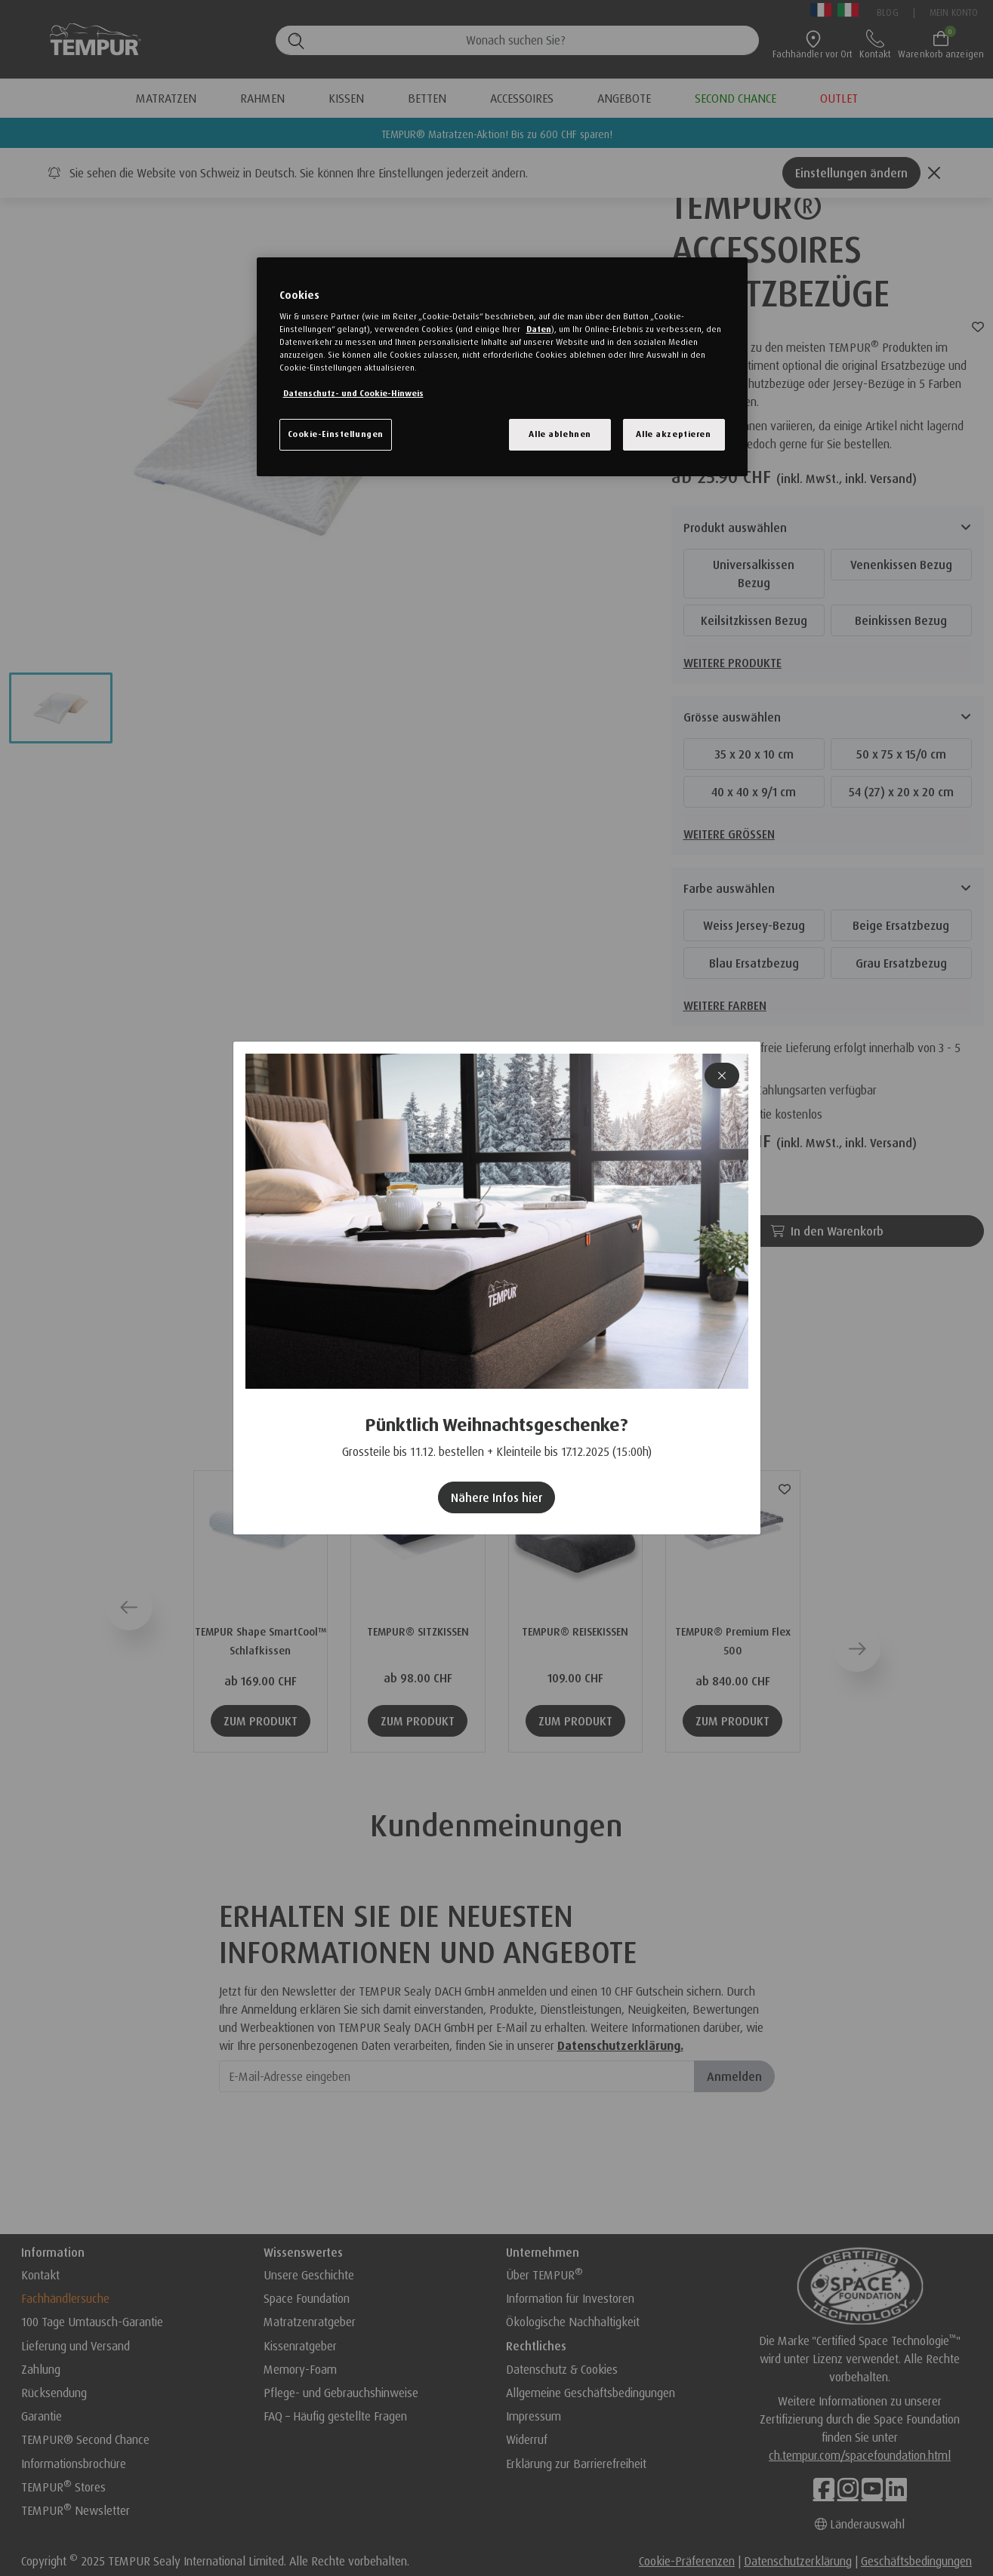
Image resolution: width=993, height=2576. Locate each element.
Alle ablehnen (560, 434)
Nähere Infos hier (496, 1497)
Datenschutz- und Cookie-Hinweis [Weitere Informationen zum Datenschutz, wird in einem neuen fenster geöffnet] (353, 393)
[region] (502, 366)
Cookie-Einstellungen (336, 434)
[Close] (722, 1075)
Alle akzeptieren (673, 434)
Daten (538, 329)
